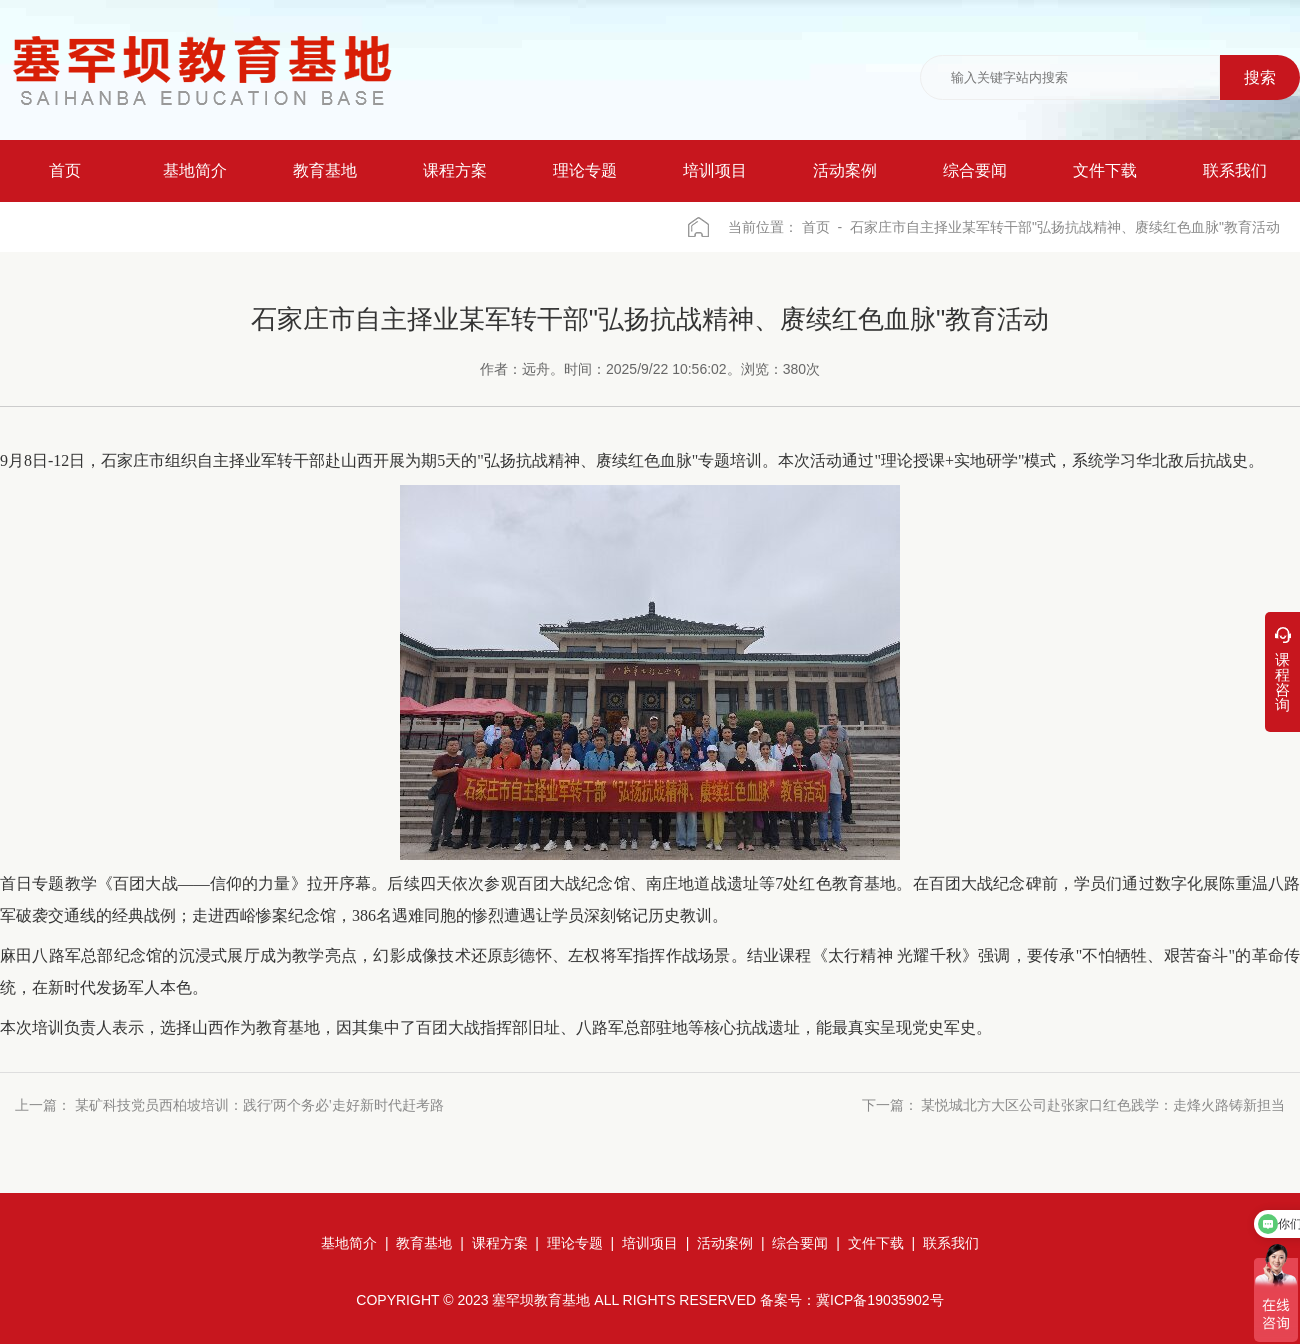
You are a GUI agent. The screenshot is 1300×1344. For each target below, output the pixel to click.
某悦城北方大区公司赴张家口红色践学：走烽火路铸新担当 (1103, 1105)
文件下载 (876, 1243)
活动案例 (725, 1243)
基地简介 (349, 1243)
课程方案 (500, 1243)
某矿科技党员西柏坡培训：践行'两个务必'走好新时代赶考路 (259, 1105)
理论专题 (575, 1243)
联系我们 (951, 1243)
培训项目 (650, 1243)
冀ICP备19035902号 (880, 1300)
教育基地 (424, 1243)
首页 (816, 227)
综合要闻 (800, 1243)
